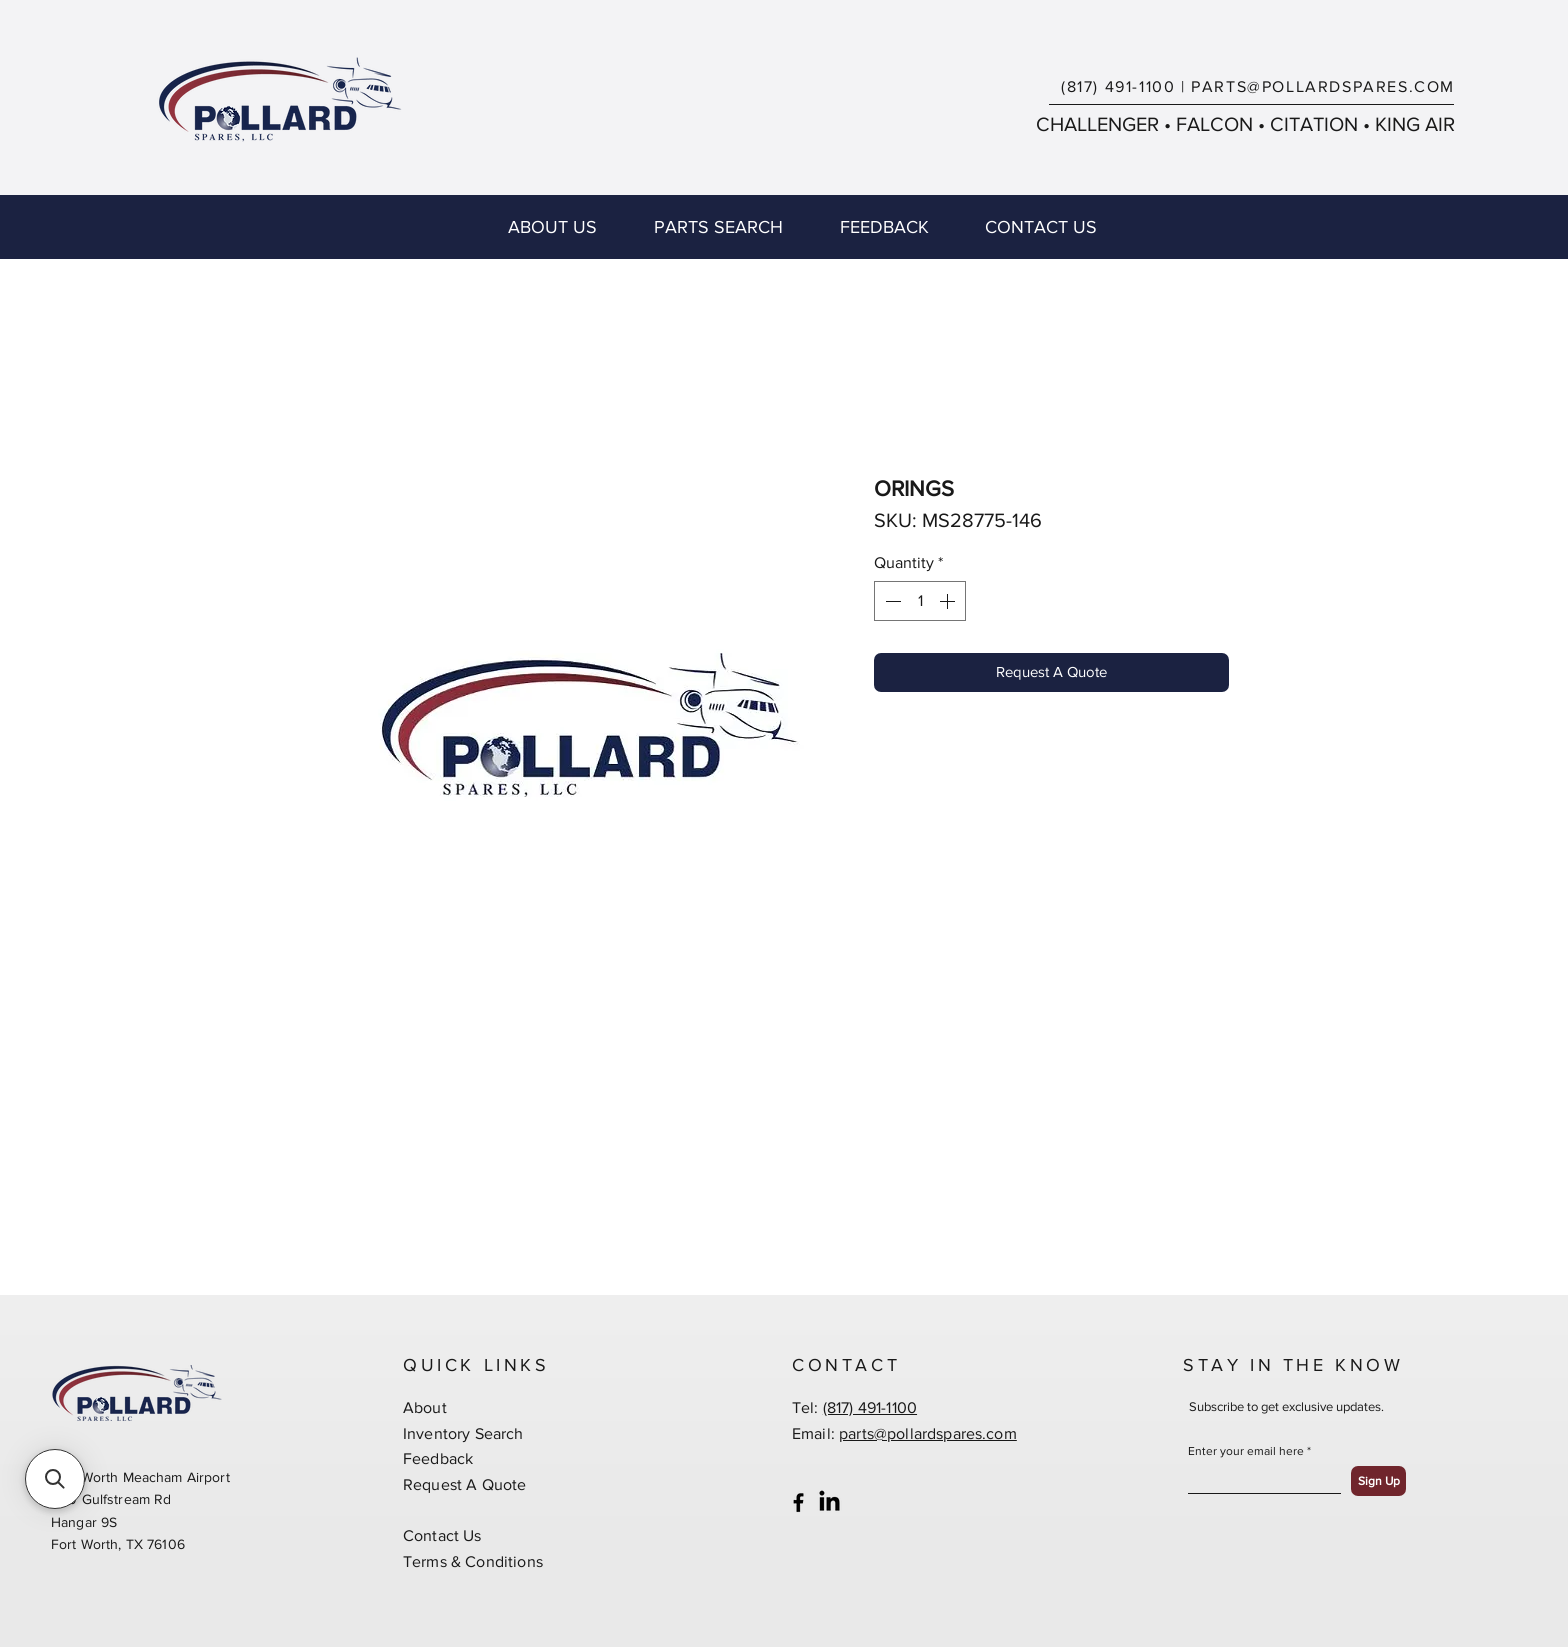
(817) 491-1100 (1118, 86)
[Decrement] (891, 601)
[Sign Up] (1378, 1481)
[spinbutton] (920, 601)
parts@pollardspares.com (928, 1433)
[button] (55, 1479)
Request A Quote (464, 1484)
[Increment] (949, 601)
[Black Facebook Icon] (798, 1502)
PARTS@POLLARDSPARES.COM (1323, 86)
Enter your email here (1246, 1451)
